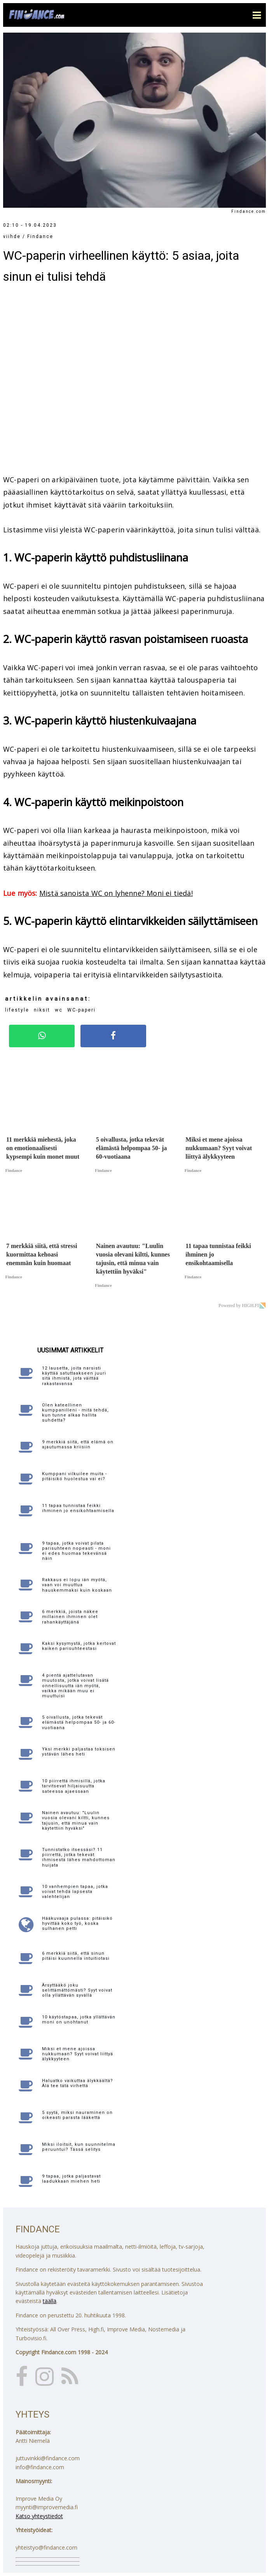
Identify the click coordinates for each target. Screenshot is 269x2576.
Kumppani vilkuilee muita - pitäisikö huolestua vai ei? (74, 1476)
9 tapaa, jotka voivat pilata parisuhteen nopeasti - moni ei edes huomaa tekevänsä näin (76, 1551)
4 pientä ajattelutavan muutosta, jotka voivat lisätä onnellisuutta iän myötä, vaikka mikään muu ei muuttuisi (75, 1685)
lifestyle (17, 1010)
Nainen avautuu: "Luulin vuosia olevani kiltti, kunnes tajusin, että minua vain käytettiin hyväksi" (76, 1820)
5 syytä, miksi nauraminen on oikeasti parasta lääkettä (77, 2115)
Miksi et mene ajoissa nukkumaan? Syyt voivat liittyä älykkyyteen (77, 2053)
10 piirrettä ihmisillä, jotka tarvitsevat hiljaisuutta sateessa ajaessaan (73, 1786)
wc (59, 1010)
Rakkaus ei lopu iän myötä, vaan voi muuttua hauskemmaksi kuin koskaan (77, 1584)
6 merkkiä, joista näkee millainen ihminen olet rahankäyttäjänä (70, 1616)
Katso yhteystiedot (39, 2516)
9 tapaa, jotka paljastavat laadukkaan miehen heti (71, 2179)
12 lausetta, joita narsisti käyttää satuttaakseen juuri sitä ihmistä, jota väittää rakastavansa (74, 1376)
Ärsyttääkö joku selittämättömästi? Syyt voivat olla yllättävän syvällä (77, 1990)
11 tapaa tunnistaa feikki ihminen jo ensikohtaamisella (78, 1508)
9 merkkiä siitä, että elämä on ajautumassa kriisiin (78, 1444)
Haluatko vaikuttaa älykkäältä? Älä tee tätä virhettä (77, 2083)
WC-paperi (81, 1010)
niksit (42, 1010)
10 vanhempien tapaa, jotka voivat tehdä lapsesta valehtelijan (75, 1891)
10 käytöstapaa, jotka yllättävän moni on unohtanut (78, 2020)
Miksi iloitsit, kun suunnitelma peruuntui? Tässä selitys (78, 2147)
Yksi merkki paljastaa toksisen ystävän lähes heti (78, 1752)
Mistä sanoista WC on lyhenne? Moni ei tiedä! (116, 893)
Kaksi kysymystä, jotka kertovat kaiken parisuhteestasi (79, 1646)
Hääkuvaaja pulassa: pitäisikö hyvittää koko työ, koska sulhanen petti (77, 1923)
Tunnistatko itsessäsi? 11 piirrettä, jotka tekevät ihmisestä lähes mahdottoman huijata (78, 1857)
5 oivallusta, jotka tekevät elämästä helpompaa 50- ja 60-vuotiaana (78, 1722)
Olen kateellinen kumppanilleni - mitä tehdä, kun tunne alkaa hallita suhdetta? (75, 1413)
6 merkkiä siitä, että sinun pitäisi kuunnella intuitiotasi (76, 1956)
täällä (49, 2301)
